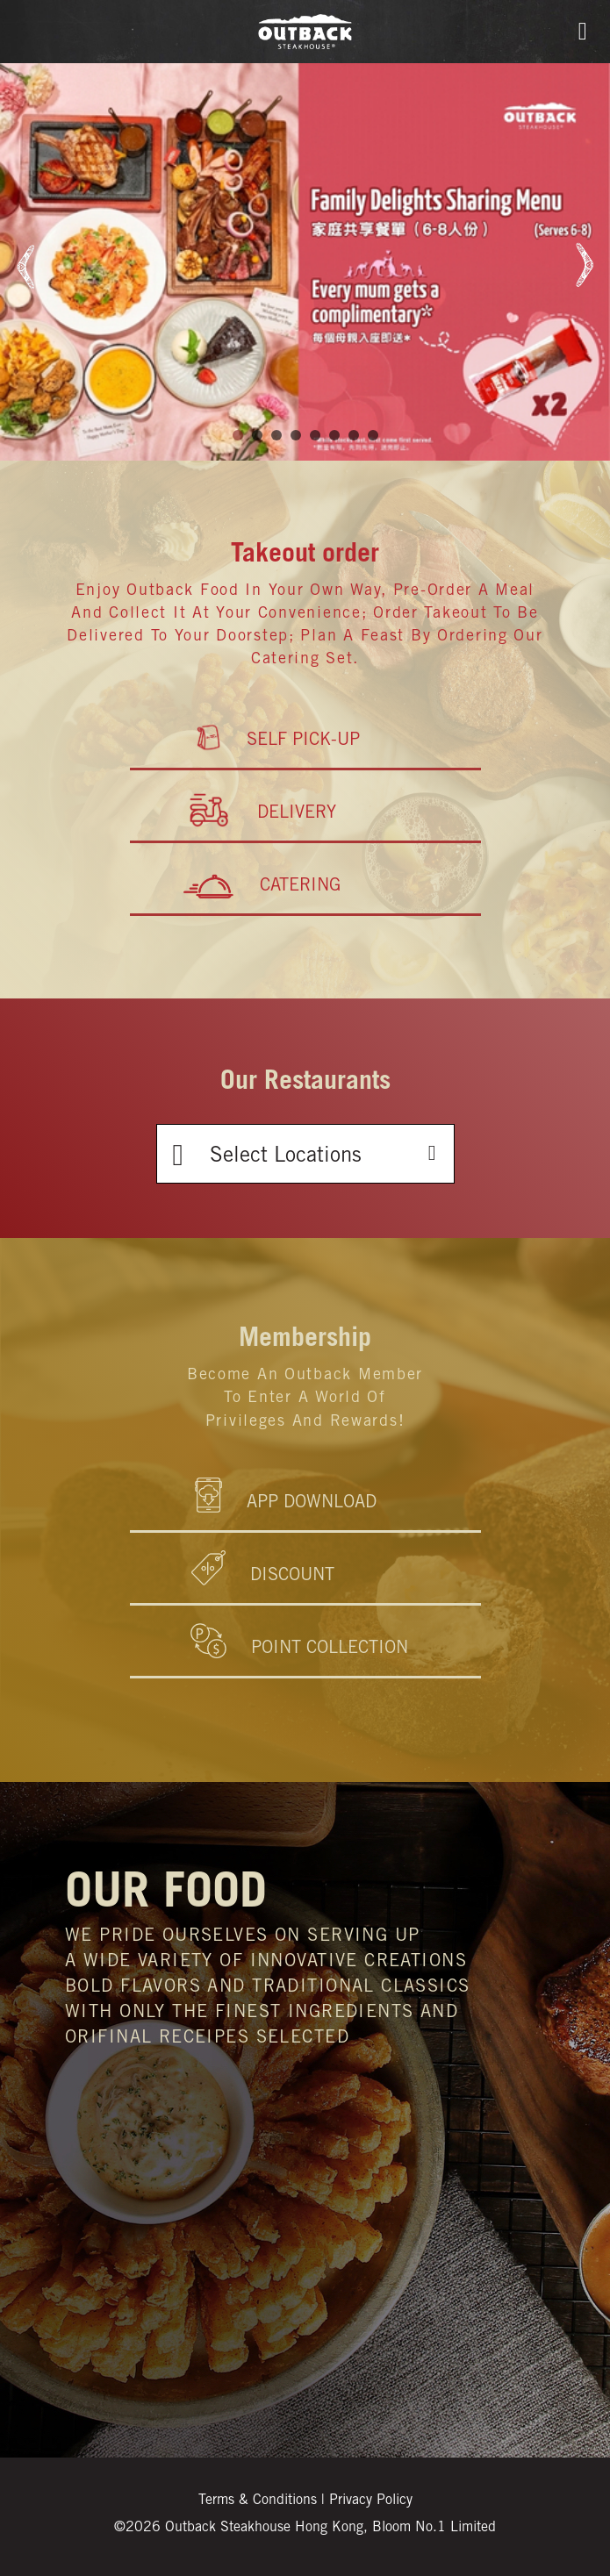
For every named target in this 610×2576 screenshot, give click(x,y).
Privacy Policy (371, 2501)
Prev (29, 265)
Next (580, 265)
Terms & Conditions (257, 2501)
